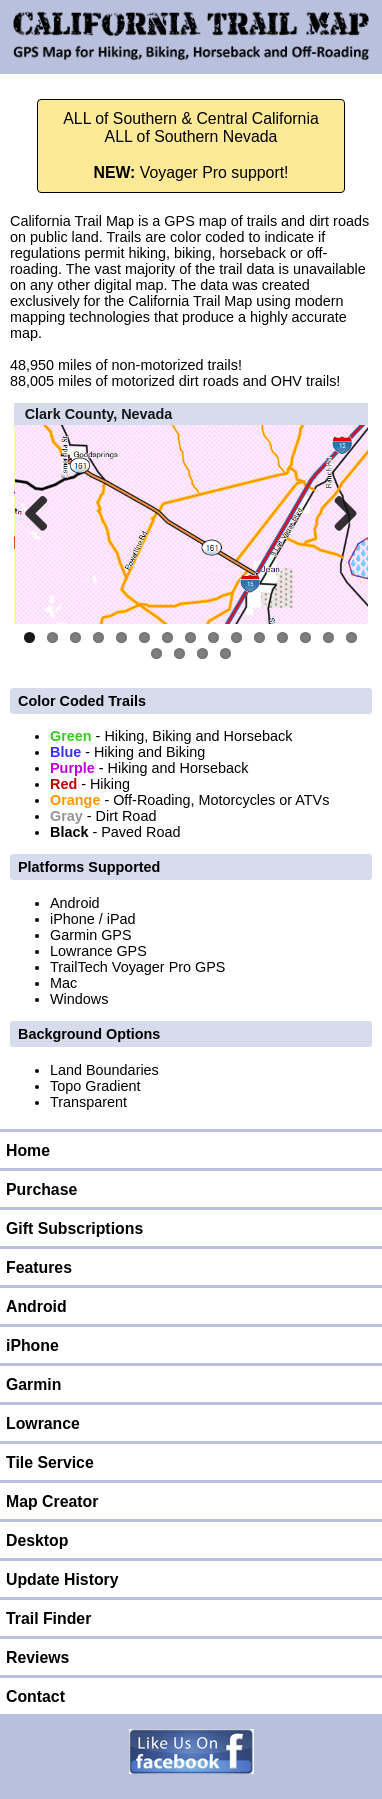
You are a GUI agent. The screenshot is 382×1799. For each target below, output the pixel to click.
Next (338, 513)
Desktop (37, 1540)
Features (39, 1267)
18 (202, 653)
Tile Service (50, 1462)
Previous (44, 513)
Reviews (37, 1657)
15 (351, 637)
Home (28, 1150)
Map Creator (52, 1501)
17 (179, 653)
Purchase (41, 1189)
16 (156, 653)
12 (282, 637)
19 (225, 653)
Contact (35, 1696)
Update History (62, 1579)
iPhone (32, 1345)
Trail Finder (48, 1618)
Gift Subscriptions (74, 1228)
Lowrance (43, 1423)
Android (36, 1306)
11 (259, 637)
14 (328, 637)
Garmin (33, 1384)
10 (236, 637)
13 (305, 637)
